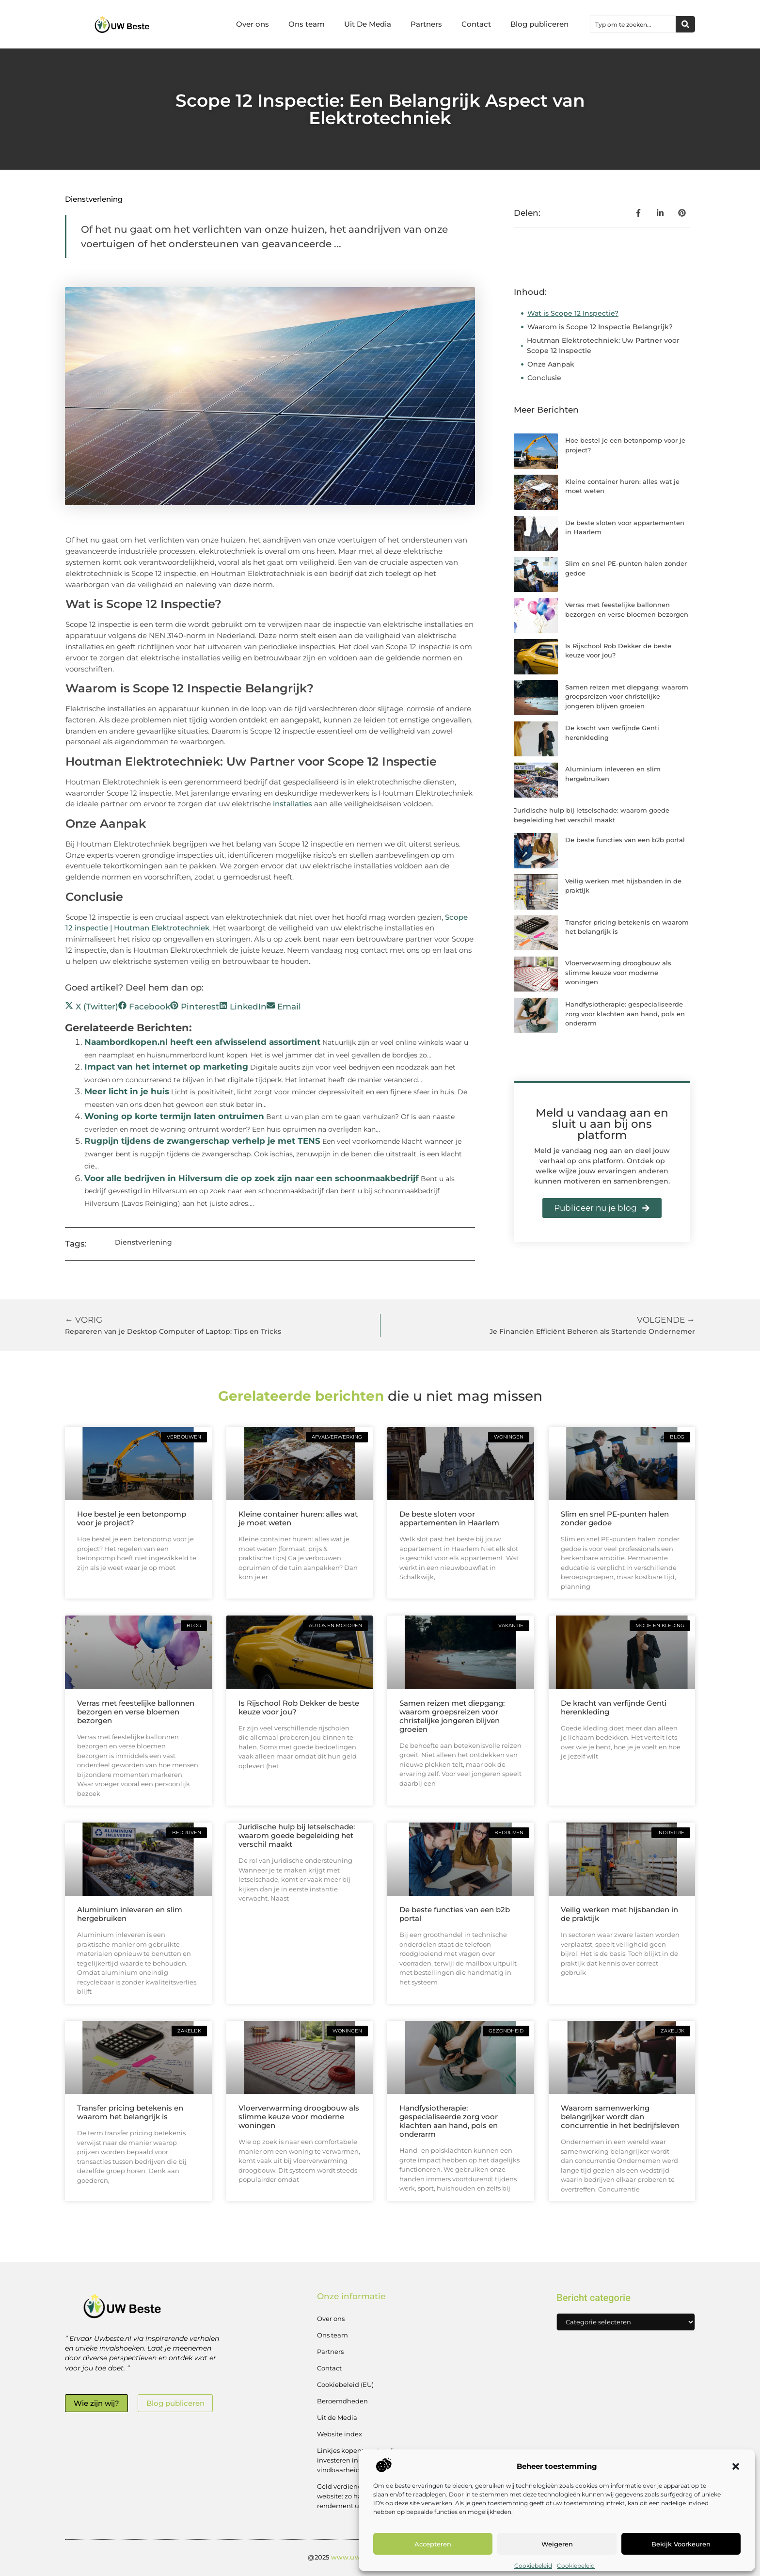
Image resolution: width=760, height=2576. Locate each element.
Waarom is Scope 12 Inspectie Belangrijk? (600, 326)
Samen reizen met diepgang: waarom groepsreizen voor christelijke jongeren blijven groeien (626, 696)
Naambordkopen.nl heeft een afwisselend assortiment (202, 1042)
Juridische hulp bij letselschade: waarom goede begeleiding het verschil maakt (296, 1835)
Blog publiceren (539, 24)
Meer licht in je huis (126, 1091)
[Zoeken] (685, 24)
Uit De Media (367, 24)
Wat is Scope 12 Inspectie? (572, 313)
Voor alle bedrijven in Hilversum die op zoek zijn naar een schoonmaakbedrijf (251, 1178)
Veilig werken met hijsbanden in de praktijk (619, 1914)
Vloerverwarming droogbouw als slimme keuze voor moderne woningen (618, 972)
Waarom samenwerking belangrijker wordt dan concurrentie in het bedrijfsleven (620, 2116)
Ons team (306, 24)
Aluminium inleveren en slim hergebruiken (129, 1914)
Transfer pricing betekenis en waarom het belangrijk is (130, 2112)
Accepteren (432, 2544)
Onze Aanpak (550, 364)
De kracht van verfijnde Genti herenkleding (613, 1707)
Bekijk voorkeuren (681, 2544)
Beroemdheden (342, 2401)
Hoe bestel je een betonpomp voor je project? (131, 1518)
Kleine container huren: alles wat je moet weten (298, 1518)
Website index (339, 2434)
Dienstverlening (94, 199)
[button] (736, 2466)
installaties (292, 803)
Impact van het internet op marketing (166, 1067)
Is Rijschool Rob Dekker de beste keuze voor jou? (298, 1707)
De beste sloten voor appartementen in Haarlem (449, 1518)
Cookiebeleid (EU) (345, 2384)
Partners (426, 24)
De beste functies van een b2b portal (625, 840)
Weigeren (557, 2544)
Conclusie (544, 377)
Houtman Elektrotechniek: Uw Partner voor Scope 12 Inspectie (603, 345)
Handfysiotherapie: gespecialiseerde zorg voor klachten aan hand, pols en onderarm (625, 1013)
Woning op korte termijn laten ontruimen (174, 1116)
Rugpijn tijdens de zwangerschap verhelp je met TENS (202, 1141)
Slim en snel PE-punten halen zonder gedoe (615, 1518)
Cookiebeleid (533, 2565)
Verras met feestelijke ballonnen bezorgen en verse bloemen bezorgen (135, 1711)
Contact (476, 24)
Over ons (252, 24)
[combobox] (633, 24)
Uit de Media (337, 2417)
